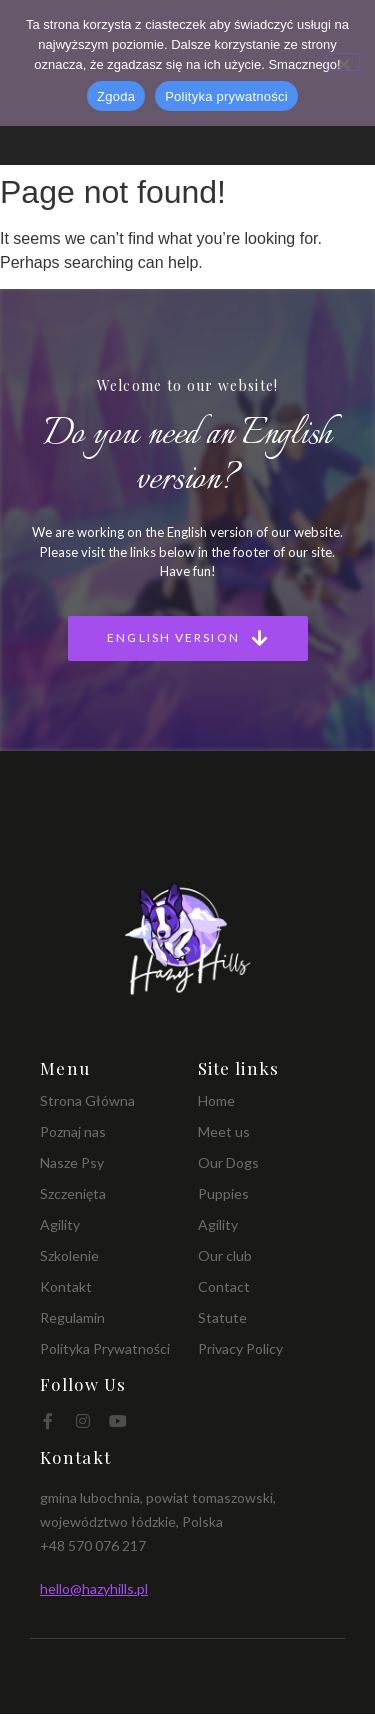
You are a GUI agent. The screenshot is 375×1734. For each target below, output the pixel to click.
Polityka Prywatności (105, 1348)
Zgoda (116, 96)
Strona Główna (87, 1100)
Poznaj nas (73, 1131)
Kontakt (66, 1286)
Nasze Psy (72, 1162)
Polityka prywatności (226, 96)
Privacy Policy (240, 1348)
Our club (225, 1255)
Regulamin (72, 1317)
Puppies (223, 1193)
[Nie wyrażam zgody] (343, 62)
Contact (224, 1286)
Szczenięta (73, 1193)
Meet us (224, 1131)
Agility (60, 1224)
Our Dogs (228, 1162)
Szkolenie (69, 1255)
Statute (222, 1317)
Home (216, 1100)
